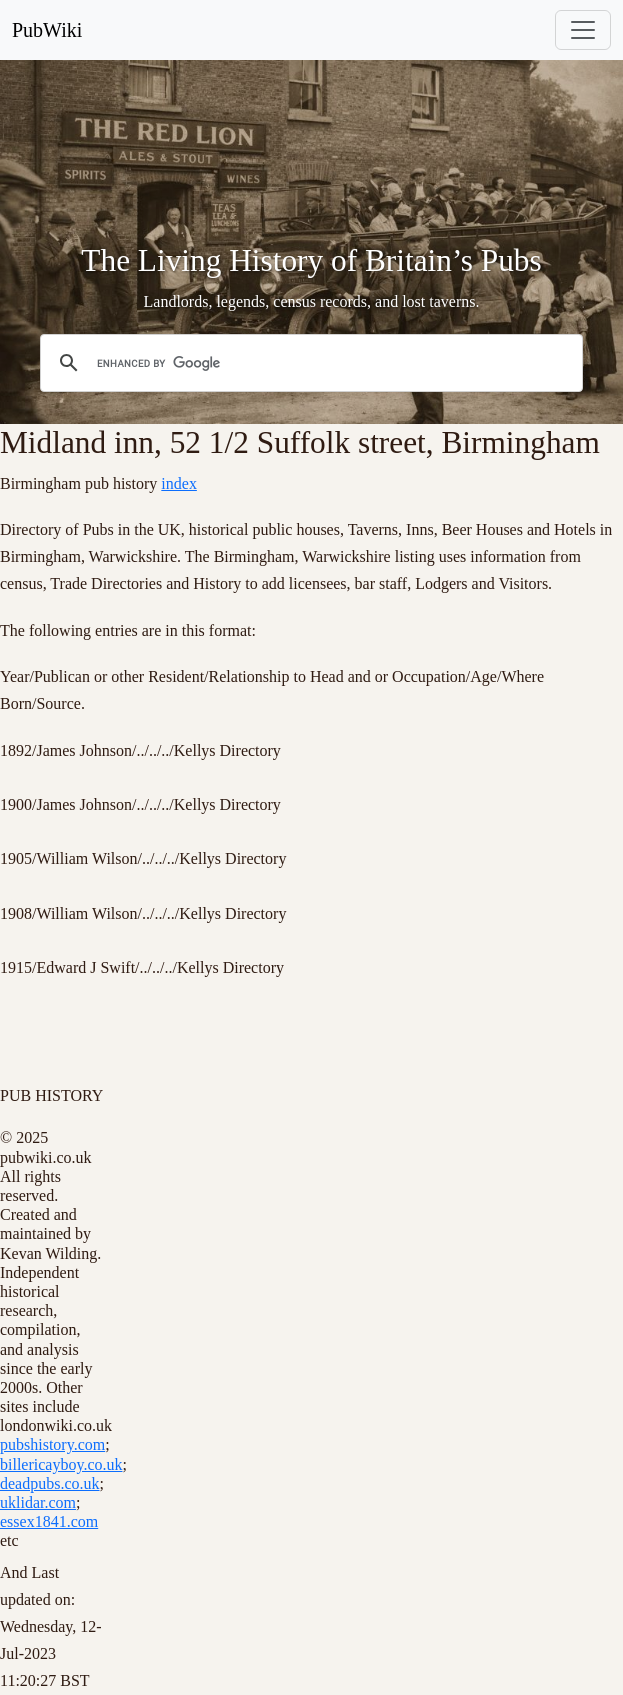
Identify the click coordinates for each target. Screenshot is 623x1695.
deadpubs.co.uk (50, 1483)
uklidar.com (38, 1502)
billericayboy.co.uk (61, 1464)
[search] (308, 363)
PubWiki (47, 30)
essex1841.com (49, 1521)
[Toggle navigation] (583, 30)
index (179, 483)
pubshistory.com (52, 1444)
